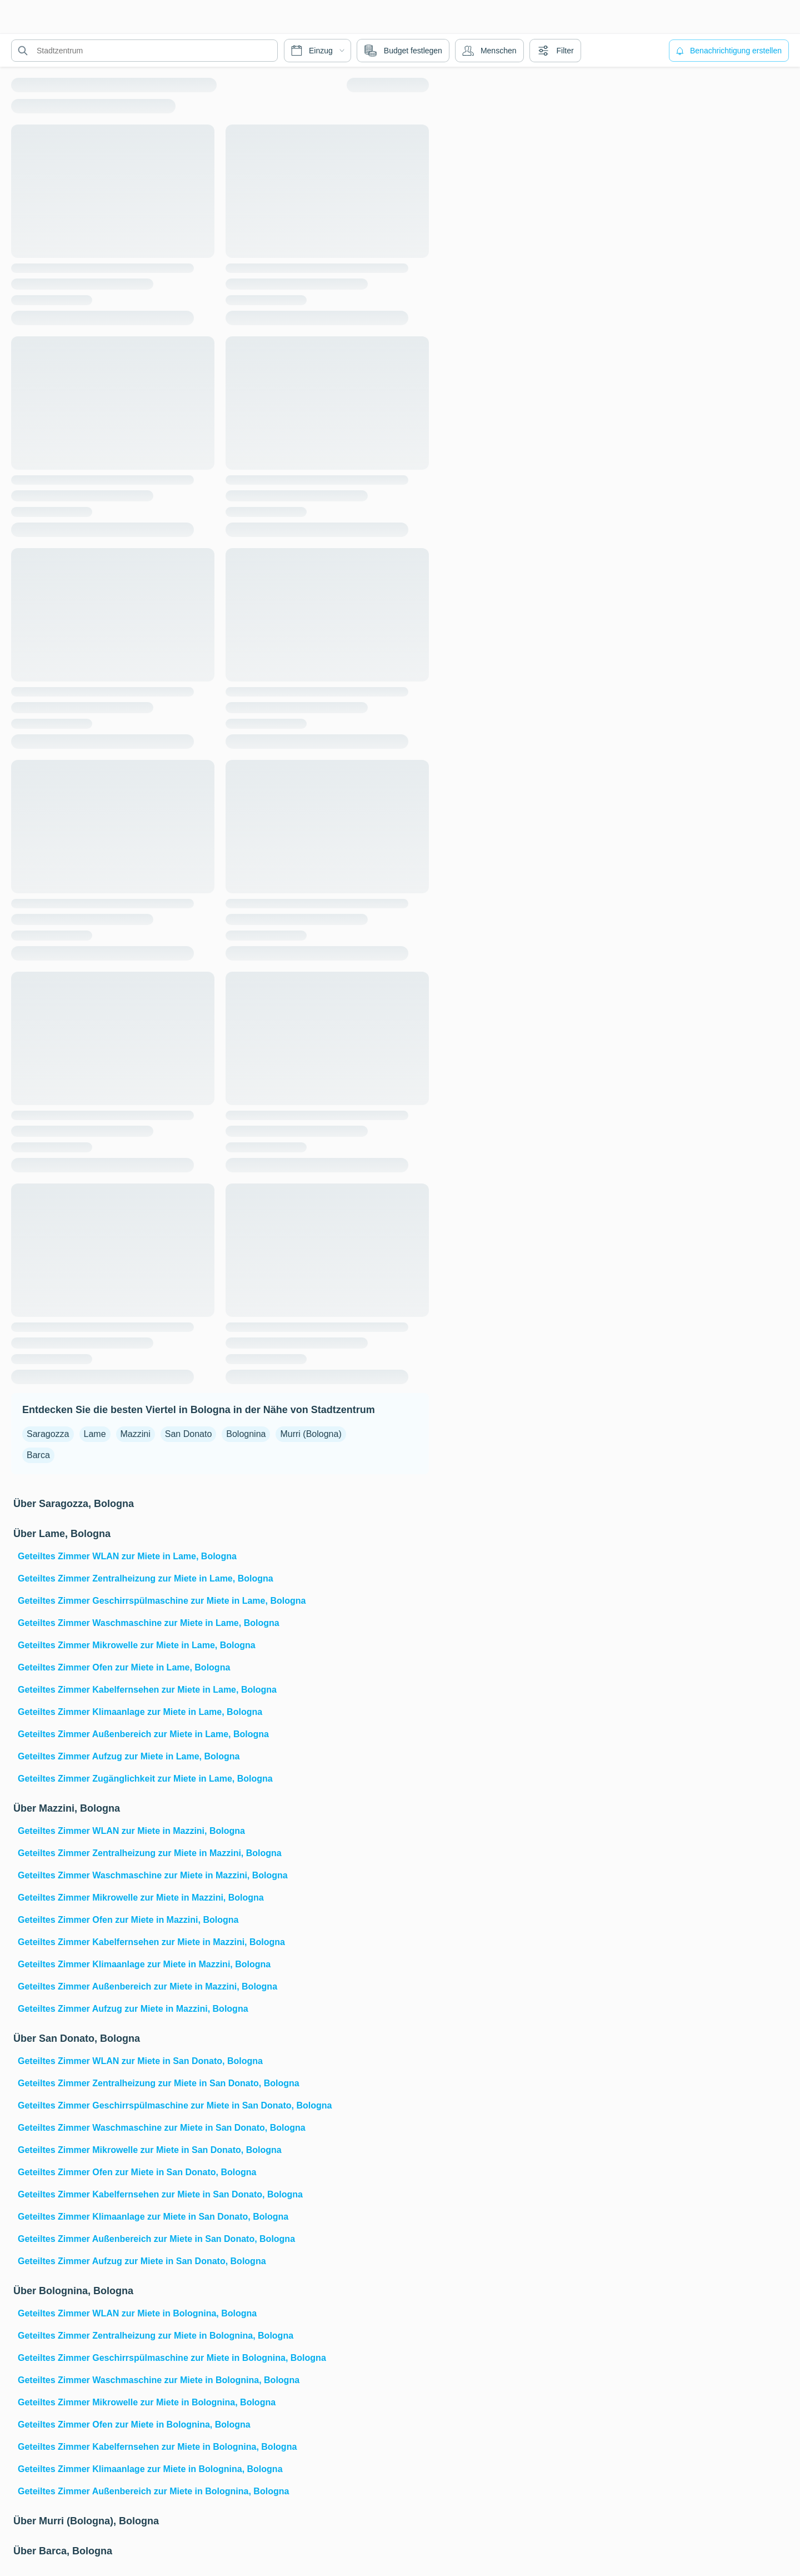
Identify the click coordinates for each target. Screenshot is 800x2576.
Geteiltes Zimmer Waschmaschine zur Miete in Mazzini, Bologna (153, 1875)
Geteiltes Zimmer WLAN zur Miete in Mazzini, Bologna (131, 1831)
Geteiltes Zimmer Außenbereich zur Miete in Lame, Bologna (143, 1734)
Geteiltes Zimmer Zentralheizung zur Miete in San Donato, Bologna (158, 2083)
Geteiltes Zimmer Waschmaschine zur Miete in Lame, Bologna (148, 1623)
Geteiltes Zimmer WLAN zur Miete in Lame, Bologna (127, 1556)
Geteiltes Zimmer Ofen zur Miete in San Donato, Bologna (137, 2172)
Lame (95, 1434)
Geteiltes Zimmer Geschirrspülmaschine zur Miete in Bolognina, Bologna (172, 2358)
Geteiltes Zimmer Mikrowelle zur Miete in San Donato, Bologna (150, 2150)
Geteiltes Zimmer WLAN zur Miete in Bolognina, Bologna (137, 2313)
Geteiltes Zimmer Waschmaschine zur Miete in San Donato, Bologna (162, 2127)
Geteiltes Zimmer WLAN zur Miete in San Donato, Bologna (140, 2061)
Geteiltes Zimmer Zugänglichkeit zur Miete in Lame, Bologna (145, 1778)
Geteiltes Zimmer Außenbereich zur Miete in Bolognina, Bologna (153, 2491)
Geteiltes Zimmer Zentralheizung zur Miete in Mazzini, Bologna (150, 1853)
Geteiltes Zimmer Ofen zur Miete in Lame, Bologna (124, 1667)
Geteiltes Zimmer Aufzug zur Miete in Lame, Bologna (128, 1756)
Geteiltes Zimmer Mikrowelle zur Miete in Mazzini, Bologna (141, 1897)
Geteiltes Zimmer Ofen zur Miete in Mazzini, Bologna (128, 1919)
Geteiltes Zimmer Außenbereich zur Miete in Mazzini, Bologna (147, 1986)
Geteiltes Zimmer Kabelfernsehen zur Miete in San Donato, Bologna (160, 2194)
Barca (38, 1455)
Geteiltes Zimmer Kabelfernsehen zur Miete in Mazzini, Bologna (151, 1942)
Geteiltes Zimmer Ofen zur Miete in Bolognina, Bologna (134, 2424)
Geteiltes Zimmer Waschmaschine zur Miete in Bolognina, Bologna (158, 2380)
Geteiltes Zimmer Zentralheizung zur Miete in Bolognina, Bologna (155, 2335)
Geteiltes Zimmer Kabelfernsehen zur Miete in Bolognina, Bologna (157, 2446)
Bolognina (246, 1434)
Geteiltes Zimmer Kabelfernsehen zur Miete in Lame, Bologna (147, 1689)
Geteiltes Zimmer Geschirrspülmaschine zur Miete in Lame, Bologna (162, 1600)
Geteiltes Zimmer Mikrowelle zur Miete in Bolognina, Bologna (147, 2402)
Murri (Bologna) (310, 1434)
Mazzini (136, 1434)
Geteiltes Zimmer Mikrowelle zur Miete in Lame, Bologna (137, 1645)
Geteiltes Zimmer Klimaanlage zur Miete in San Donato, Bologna (153, 2216)
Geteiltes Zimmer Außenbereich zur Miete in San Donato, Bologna (156, 2239)
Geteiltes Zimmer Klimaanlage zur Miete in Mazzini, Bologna (144, 1964)
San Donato (188, 1434)
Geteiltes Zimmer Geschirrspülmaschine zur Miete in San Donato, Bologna (175, 2105)
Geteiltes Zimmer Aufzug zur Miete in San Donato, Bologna (142, 2261)
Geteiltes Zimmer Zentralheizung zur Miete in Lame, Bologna (145, 1578)
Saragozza (48, 1434)
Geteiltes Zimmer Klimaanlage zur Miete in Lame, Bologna (140, 1712)
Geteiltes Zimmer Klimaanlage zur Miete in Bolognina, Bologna (150, 2469)
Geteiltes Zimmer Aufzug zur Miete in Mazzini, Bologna (133, 2008)
